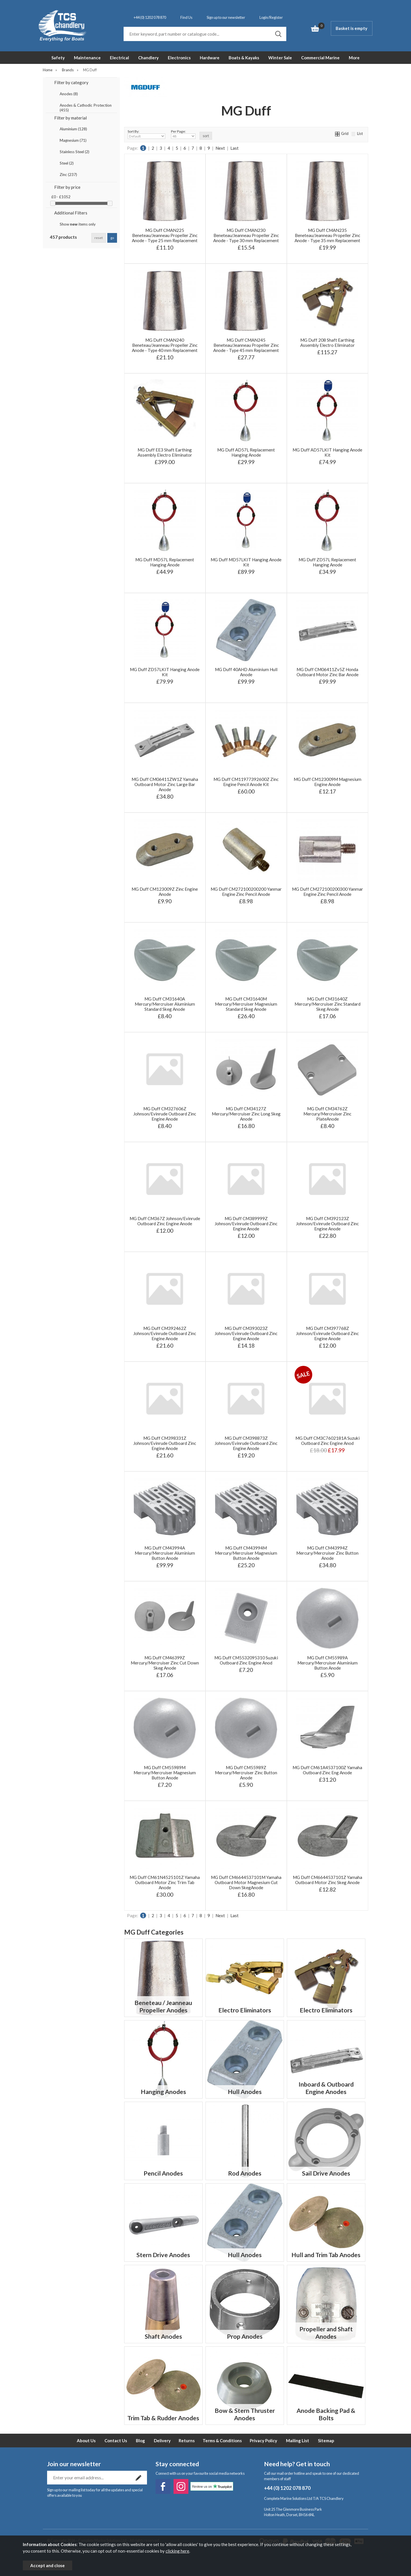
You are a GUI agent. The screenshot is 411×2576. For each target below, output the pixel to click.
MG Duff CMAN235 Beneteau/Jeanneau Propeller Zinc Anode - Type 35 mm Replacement (327, 235)
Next (220, 148)
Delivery (162, 2440)
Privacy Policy (263, 2440)
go (112, 238)
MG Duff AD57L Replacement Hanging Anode (246, 452)
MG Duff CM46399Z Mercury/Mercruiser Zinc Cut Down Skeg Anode (165, 1662)
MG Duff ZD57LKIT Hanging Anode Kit (165, 672)
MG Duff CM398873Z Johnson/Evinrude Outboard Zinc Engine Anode (246, 1443)
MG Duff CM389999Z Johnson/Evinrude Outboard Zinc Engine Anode (246, 1223)
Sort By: (146, 134)
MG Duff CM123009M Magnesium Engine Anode (327, 782)
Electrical (119, 57)
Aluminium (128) (73, 129)
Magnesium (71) (73, 140)
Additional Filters (70, 212)
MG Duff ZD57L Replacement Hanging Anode (327, 562)
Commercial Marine (320, 57)
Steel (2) (67, 163)
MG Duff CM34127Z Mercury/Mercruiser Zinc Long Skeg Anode (246, 1113)
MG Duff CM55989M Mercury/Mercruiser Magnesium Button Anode (165, 1772)
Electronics (179, 57)
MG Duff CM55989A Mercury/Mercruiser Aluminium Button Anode (327, 1662)
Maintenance (87, 57)
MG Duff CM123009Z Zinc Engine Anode (165, 891)
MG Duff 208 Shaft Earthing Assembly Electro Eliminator (327, 342)
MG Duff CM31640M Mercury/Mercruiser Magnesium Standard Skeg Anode (246, 1004)
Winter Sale (280, 57)
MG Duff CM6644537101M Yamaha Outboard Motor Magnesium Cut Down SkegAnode (246, 1882)
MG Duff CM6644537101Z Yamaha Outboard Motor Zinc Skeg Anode (327, 1880)
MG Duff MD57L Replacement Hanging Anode (164, 562)
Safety (58, 57)
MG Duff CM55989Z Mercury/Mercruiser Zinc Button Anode (246, 1772)
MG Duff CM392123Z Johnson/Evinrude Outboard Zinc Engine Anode (327, 1223)
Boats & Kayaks (244, 57)
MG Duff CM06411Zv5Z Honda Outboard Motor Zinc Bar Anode (327, 672)
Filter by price (67, 187)
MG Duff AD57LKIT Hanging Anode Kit (327, 452)
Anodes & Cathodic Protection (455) (86, 106)
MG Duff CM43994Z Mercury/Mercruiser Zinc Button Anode (327, 1553)
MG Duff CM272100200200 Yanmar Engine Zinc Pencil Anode (246, 891)
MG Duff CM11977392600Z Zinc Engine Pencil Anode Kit (246, 782)
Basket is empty (351, 28)
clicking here (177, 2550)
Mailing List (297, 2440)
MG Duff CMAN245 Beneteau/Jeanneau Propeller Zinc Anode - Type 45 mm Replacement (246, 345)
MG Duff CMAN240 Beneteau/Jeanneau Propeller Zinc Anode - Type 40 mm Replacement (165, 345)
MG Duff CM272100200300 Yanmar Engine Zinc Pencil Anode (327, 891)
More (354, 57)
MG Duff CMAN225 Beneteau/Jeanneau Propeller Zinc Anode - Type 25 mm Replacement (165, 235)
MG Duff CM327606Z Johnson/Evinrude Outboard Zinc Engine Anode (164, 1113)
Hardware (209, 57)
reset (98, 238)
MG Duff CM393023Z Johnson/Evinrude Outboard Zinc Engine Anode (246, 1333)
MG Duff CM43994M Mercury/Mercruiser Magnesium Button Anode (246, 1553)
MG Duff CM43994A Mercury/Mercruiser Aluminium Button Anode (165, 1553)
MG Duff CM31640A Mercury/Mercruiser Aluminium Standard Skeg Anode (165, 1004)
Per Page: (183, 134)
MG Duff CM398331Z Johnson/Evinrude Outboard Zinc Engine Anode (164, 1443)
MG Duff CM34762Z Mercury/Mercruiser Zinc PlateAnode (327, 1113)
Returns (187, 2440)
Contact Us (115, 2440)
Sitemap (326, 2440)
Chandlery (148, 57)
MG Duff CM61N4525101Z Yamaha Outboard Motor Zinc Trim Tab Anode (165, 1882)
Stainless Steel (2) (74, 151)
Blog (140, 2440)
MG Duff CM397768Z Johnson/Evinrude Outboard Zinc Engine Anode (327, 1333)
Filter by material (70, 117)
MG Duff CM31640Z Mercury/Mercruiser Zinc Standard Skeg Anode (327, 1004)
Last (234, 148)
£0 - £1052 (60, 197)
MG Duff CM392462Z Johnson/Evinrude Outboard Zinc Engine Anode (164, 1333)
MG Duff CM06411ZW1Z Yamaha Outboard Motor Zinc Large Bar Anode (165, 784)
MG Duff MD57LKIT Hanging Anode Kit (246, 562)
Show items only (78, 224)
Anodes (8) (69, 94)
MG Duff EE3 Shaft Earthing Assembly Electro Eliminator (165, 452)
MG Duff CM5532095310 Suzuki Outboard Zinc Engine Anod (246, 1660)
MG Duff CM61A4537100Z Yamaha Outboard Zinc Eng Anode (327, 1770)
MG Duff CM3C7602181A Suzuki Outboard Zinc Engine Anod (327, 1440)
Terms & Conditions (222, 2440)
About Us (86, 2440)
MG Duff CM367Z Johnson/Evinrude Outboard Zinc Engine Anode (165, 1221)
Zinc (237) (68, 174)
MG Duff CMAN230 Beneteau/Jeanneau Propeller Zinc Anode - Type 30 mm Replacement (246, 235)
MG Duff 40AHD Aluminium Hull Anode (246, 672)
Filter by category (71, 82)
